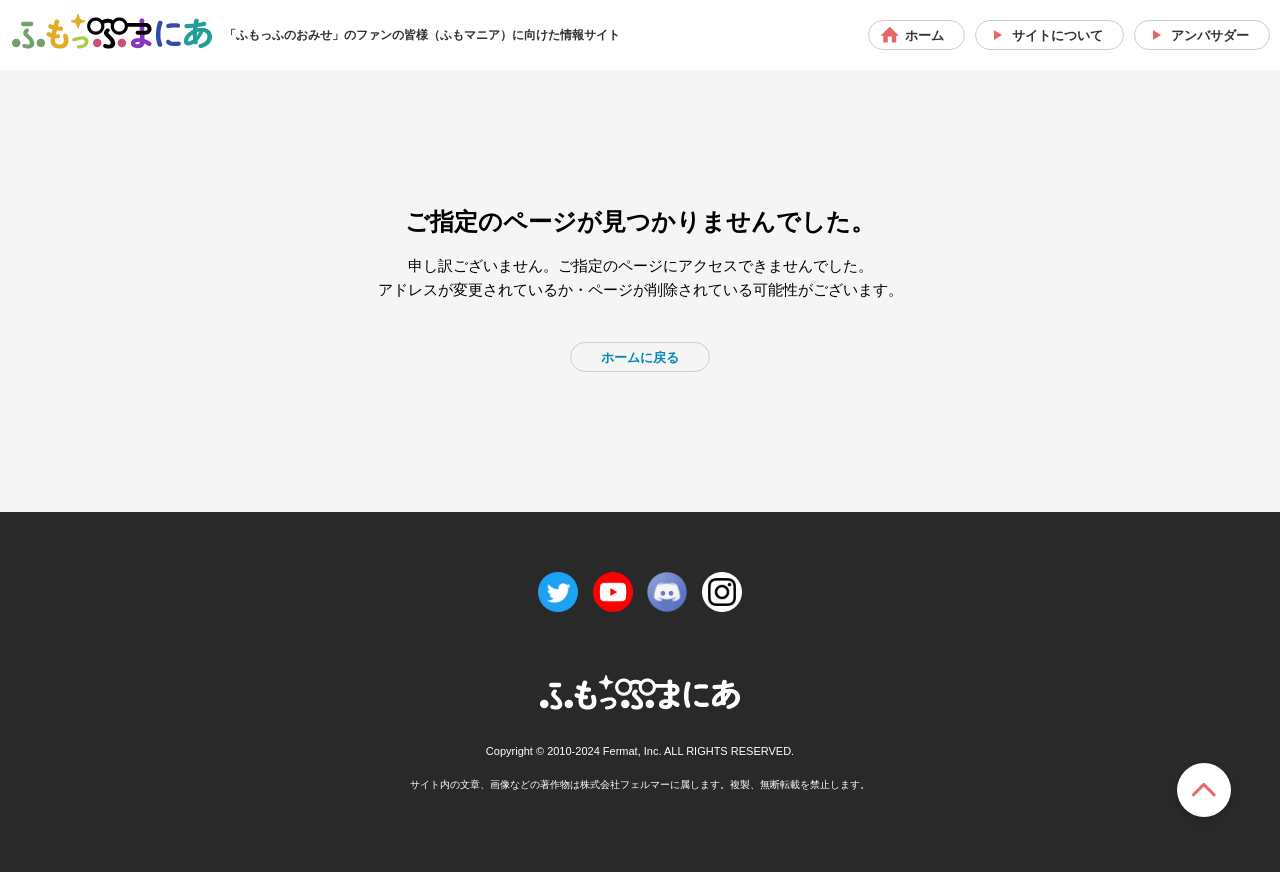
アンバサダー (1210, 35)
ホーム (924, 35)
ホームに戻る (640, 357)
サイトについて (1057, 35)
